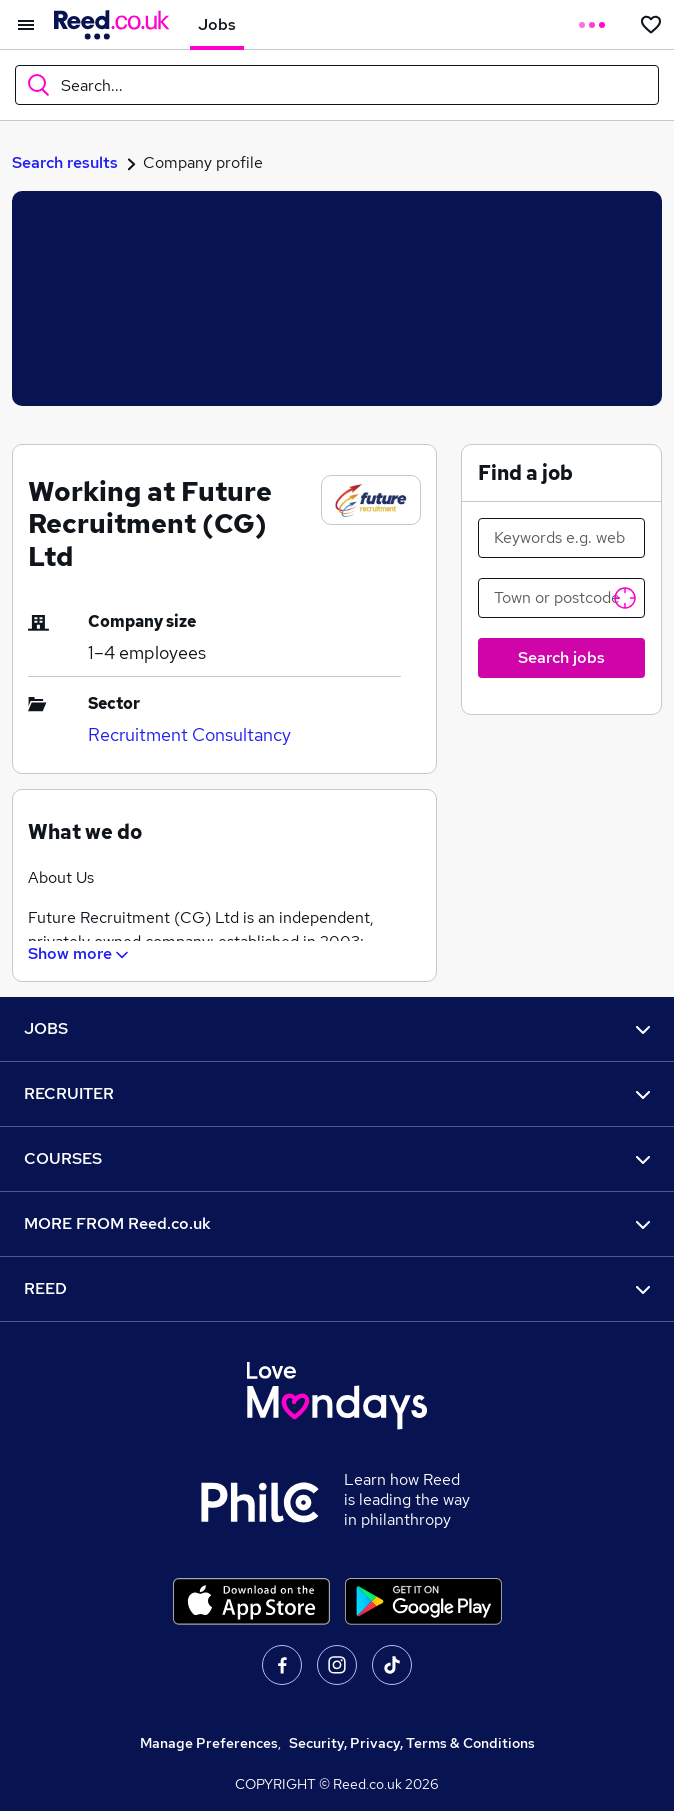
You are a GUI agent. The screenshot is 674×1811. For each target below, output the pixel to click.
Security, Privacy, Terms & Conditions (412, 1743)
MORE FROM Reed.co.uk (337, 1223)
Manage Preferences (209, 1743)
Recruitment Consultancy (189, 734)
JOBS (337, 1028)
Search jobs (561, 657)
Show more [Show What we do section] (80, 954)
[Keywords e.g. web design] (561, 538)
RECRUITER (337, 1093)
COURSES (337, 1158)
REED (337, 1288)
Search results (65, 162)
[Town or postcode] (561, 598)
